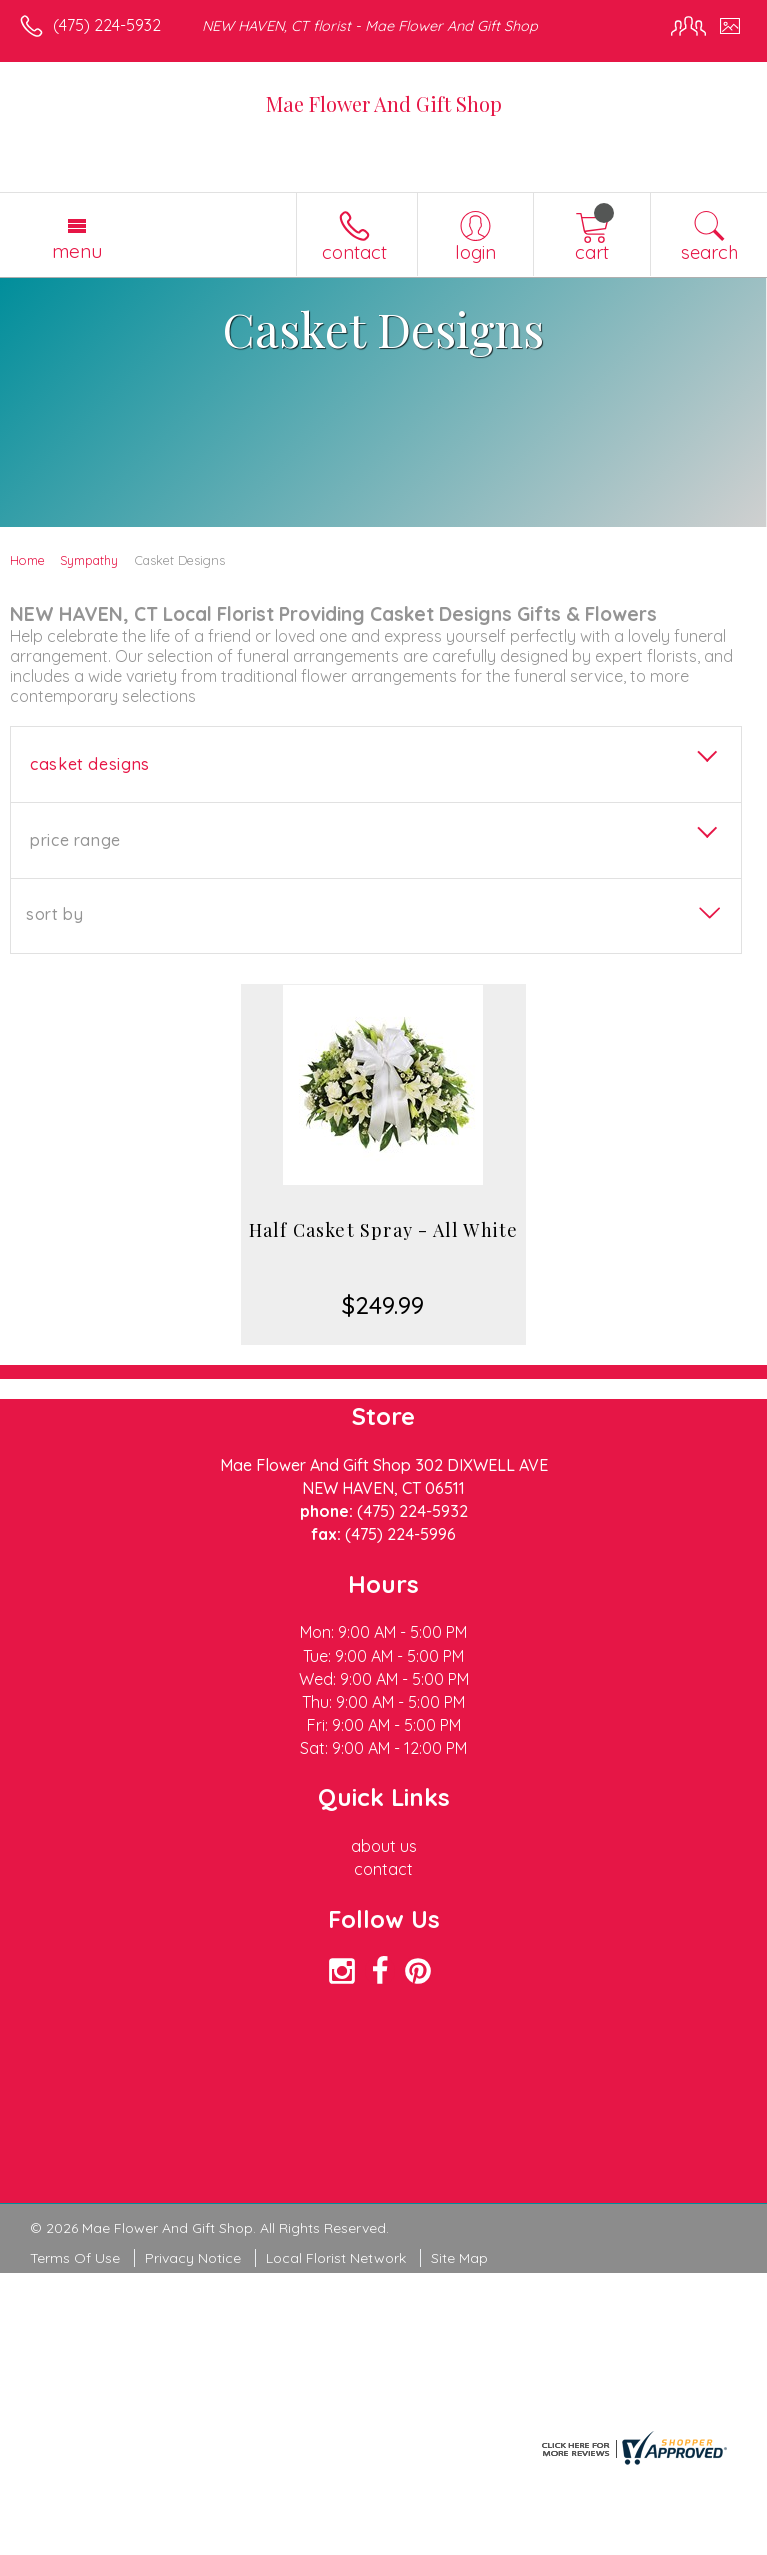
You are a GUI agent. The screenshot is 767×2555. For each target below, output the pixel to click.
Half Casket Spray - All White (384, 1230)
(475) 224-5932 (107, 25)
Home (27, 560)
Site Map (459, 2258)
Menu (77, 251)
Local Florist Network (336, 2258)
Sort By (54, 914)
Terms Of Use (75, 2258)
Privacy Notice (193, 2258)
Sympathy (89, 560)
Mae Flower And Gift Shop (384, 103)
